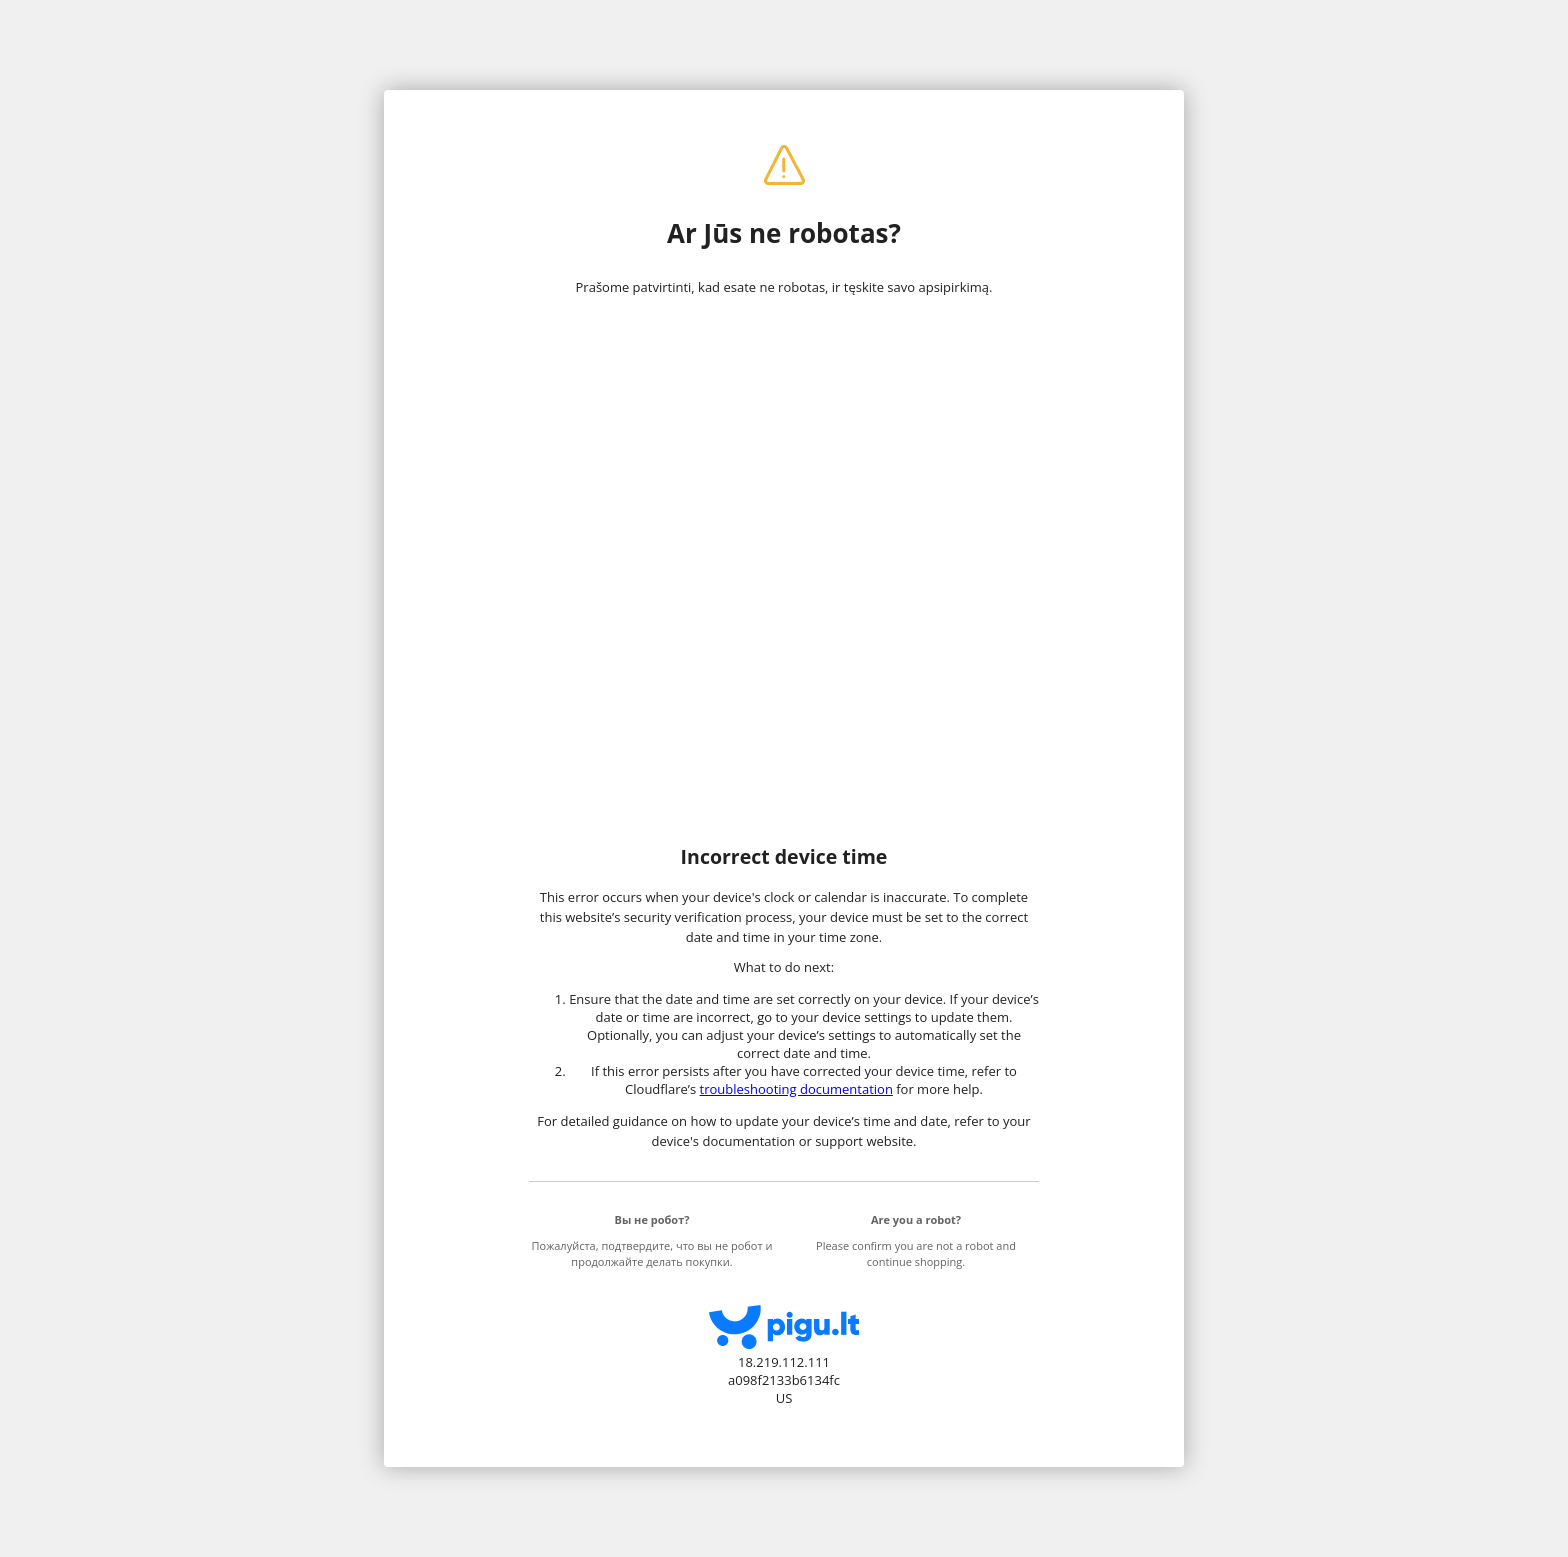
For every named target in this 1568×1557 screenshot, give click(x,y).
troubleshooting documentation (796, 1089)
